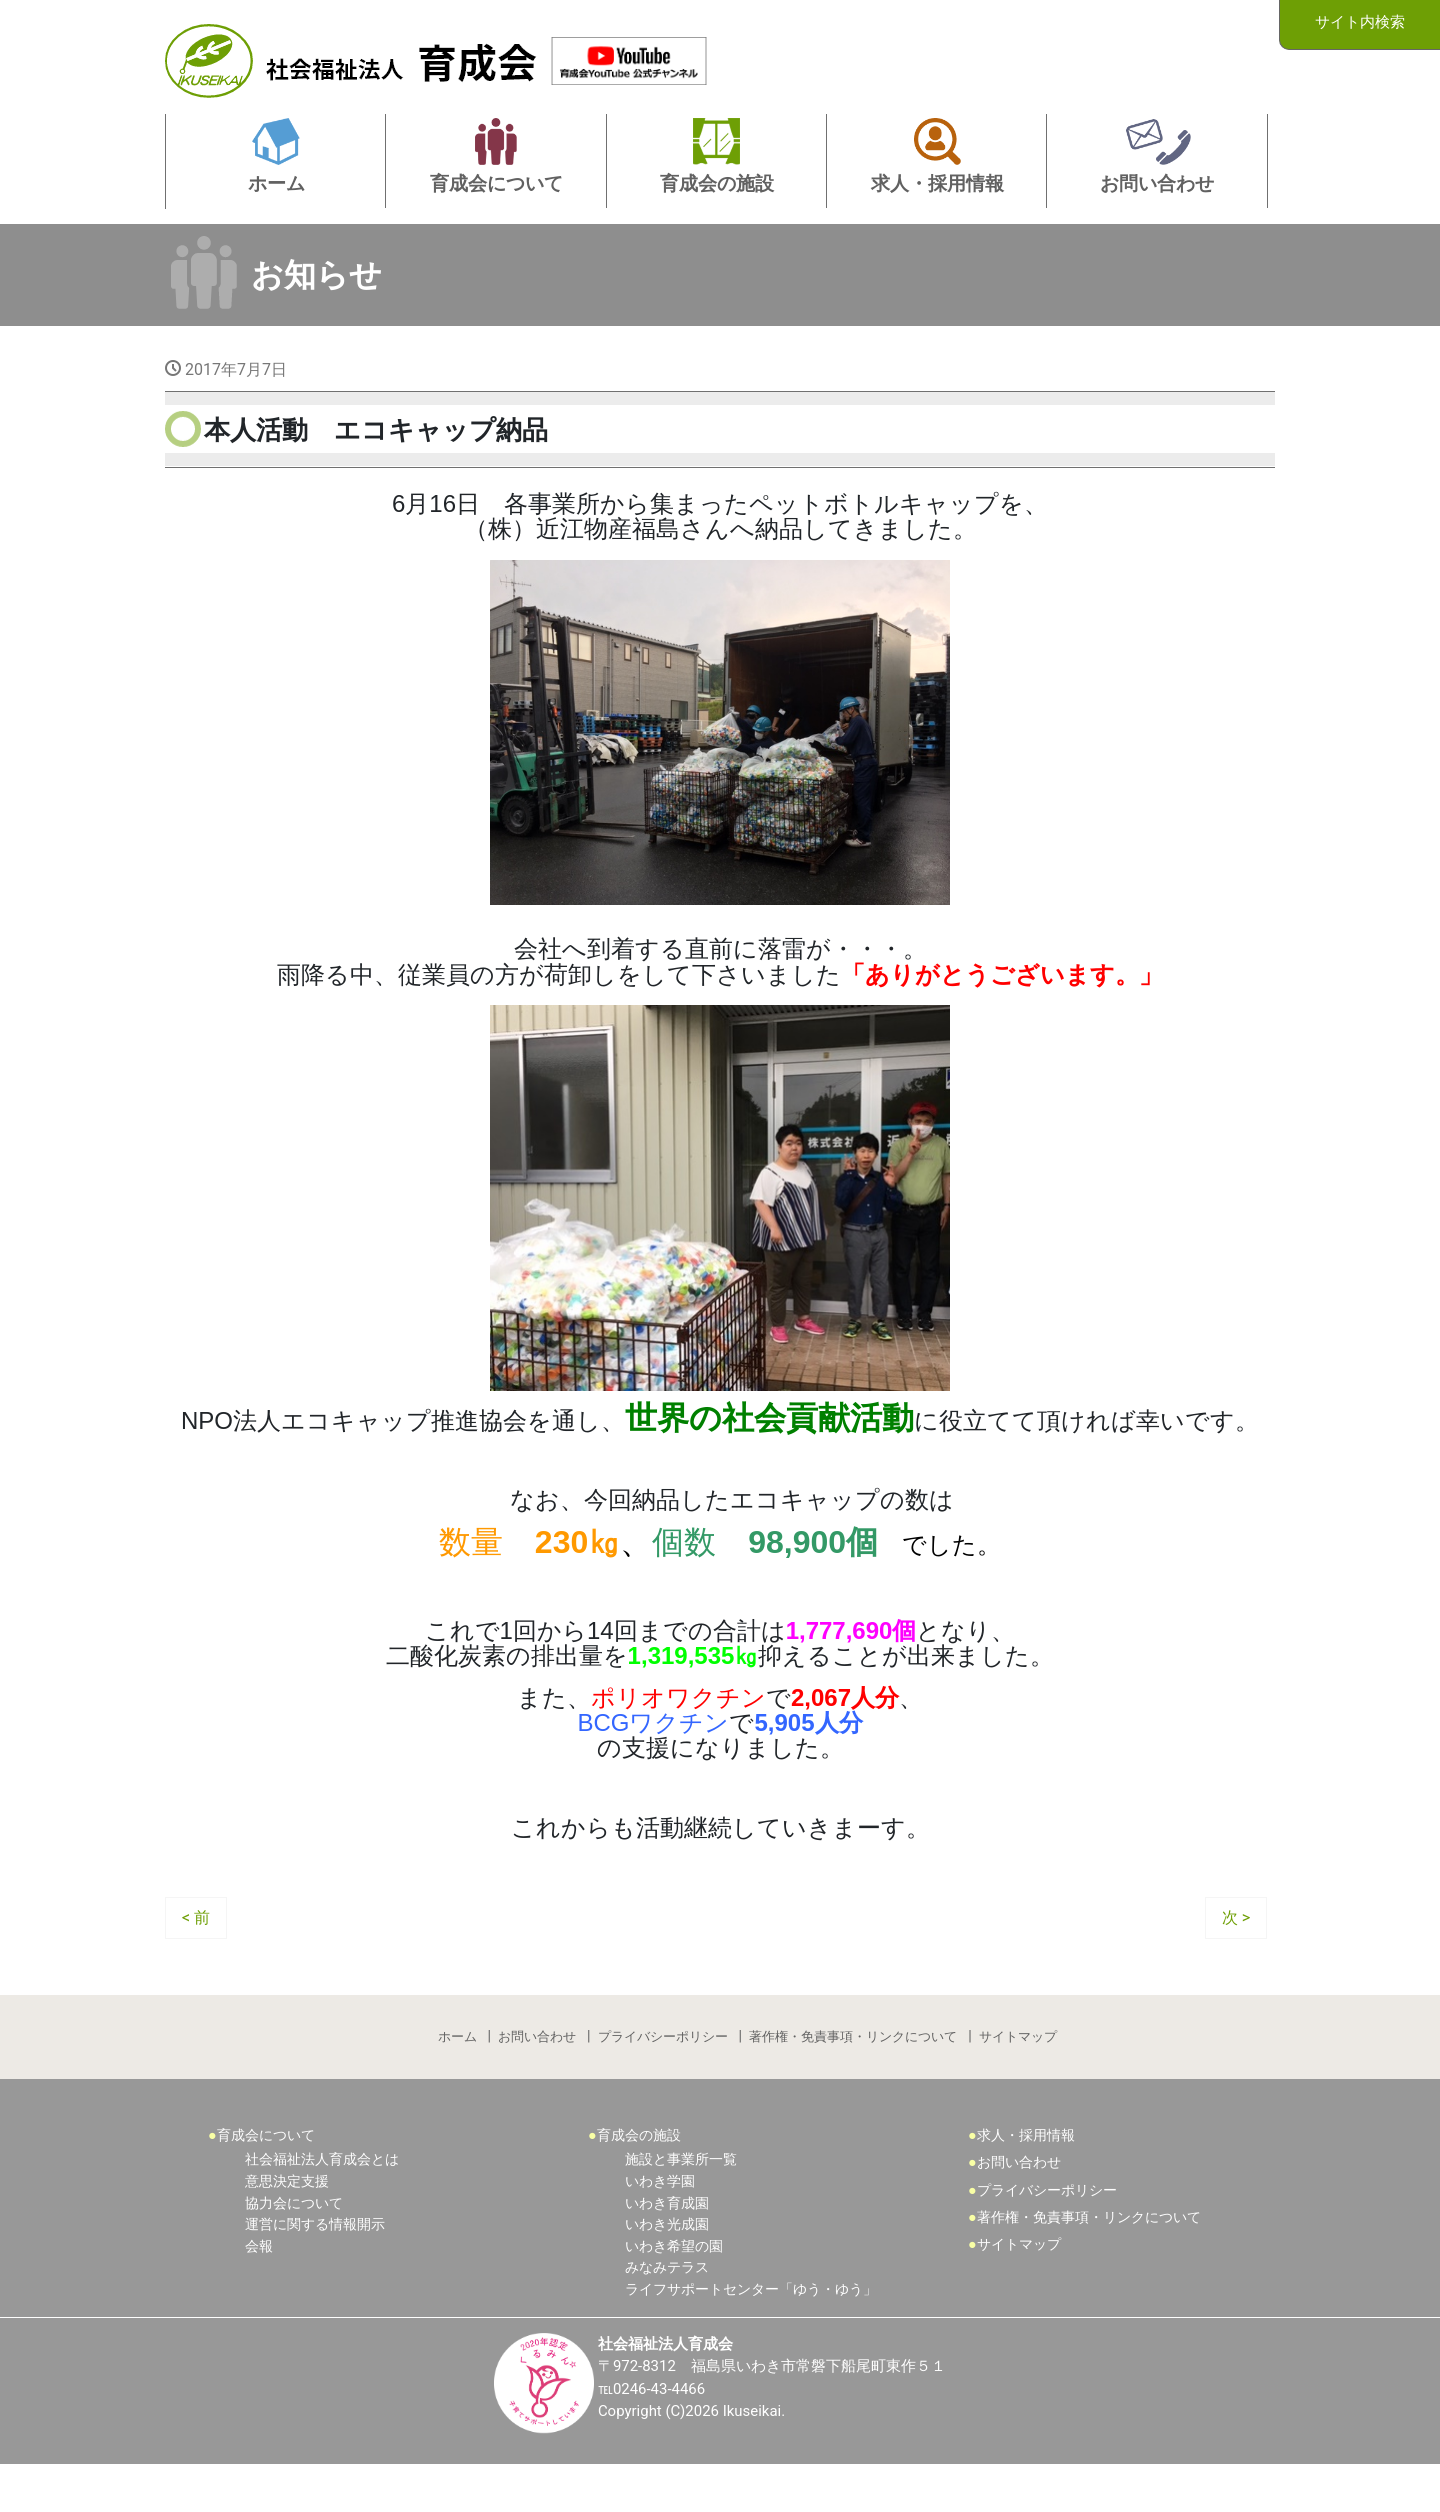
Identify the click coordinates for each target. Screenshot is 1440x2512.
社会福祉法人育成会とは (322, 2204)
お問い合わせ (536, 2076)
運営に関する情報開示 (315, 2269)
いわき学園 (660, 2226)
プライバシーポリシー (663, 2076)
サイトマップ (1021, 2076)
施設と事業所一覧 (681, 2204)
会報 (259, 2291)
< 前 (196, 1954)
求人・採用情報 (1026, 2180)
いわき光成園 (667, 2269)
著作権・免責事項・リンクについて (855, 2076)
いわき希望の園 (674, 2291)
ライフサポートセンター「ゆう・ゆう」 (751, 2334)
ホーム (454, 2076)
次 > (1236, 1954)
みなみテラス (667, 2312)
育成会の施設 (639, 2180)
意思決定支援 (287, 2226)
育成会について (266, 2180)
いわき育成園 (667, 2247)
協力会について (294, 2247)
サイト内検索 (1360, 23)
